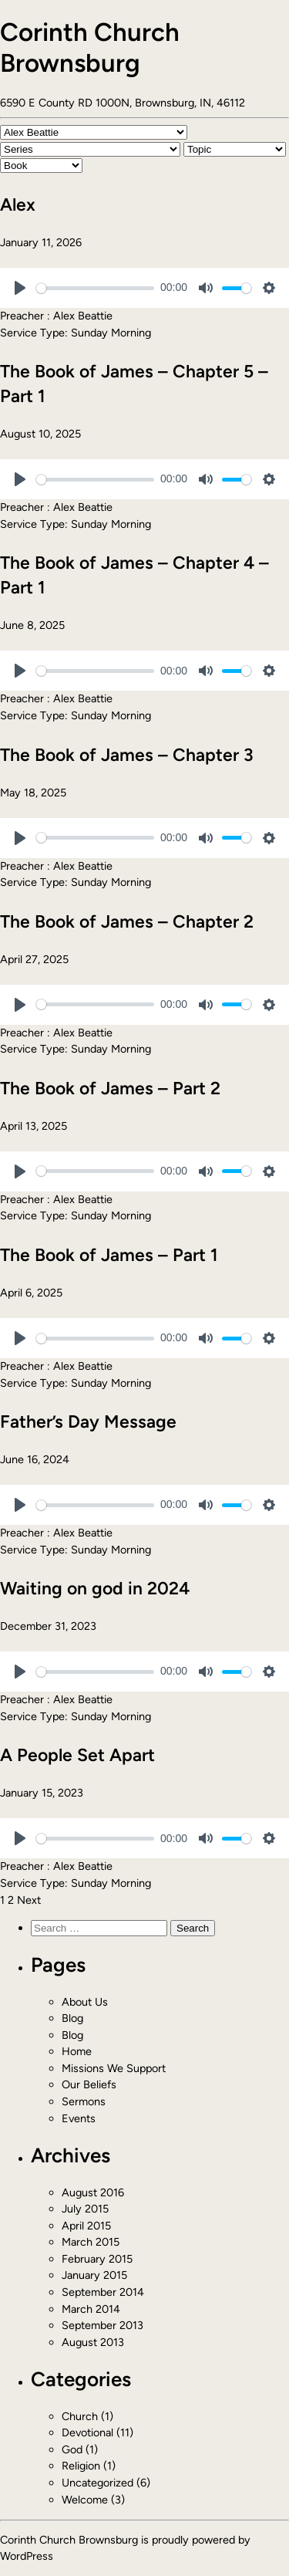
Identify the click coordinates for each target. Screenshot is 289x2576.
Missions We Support (114, 2068)
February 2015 (97, 2259)
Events (79, 2118)
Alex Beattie (83, 316)
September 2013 (102, 2325)
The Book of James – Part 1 (109, 1255)
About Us (85, 2002)
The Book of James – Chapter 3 (127, 755)
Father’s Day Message (88, 1421)
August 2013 (93, 2342)
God (72, 2449)
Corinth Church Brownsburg (90, 47)
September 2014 (103, 2292)
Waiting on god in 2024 (95, 1588)
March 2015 (90, 2242)
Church (80, 2416)
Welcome (85, 2500)
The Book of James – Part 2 (110, 1088)
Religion (81, 2466)
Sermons (84, 2101)
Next (29, 1900)
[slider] (95, 288)
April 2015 (86, 2226)
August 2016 (93, 2192)
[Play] (20, 288)
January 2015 (94, 2275)
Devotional (87, 2432)
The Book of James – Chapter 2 (127, 921)
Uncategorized (97, 2483)
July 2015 (85, 2209)
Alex (17, 204)
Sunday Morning (111, 333)
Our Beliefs (89, 2084)
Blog (72, 2018)
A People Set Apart (77, 1755)
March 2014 (91, 2309)
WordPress (26, 2556)
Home (77, 2051)
